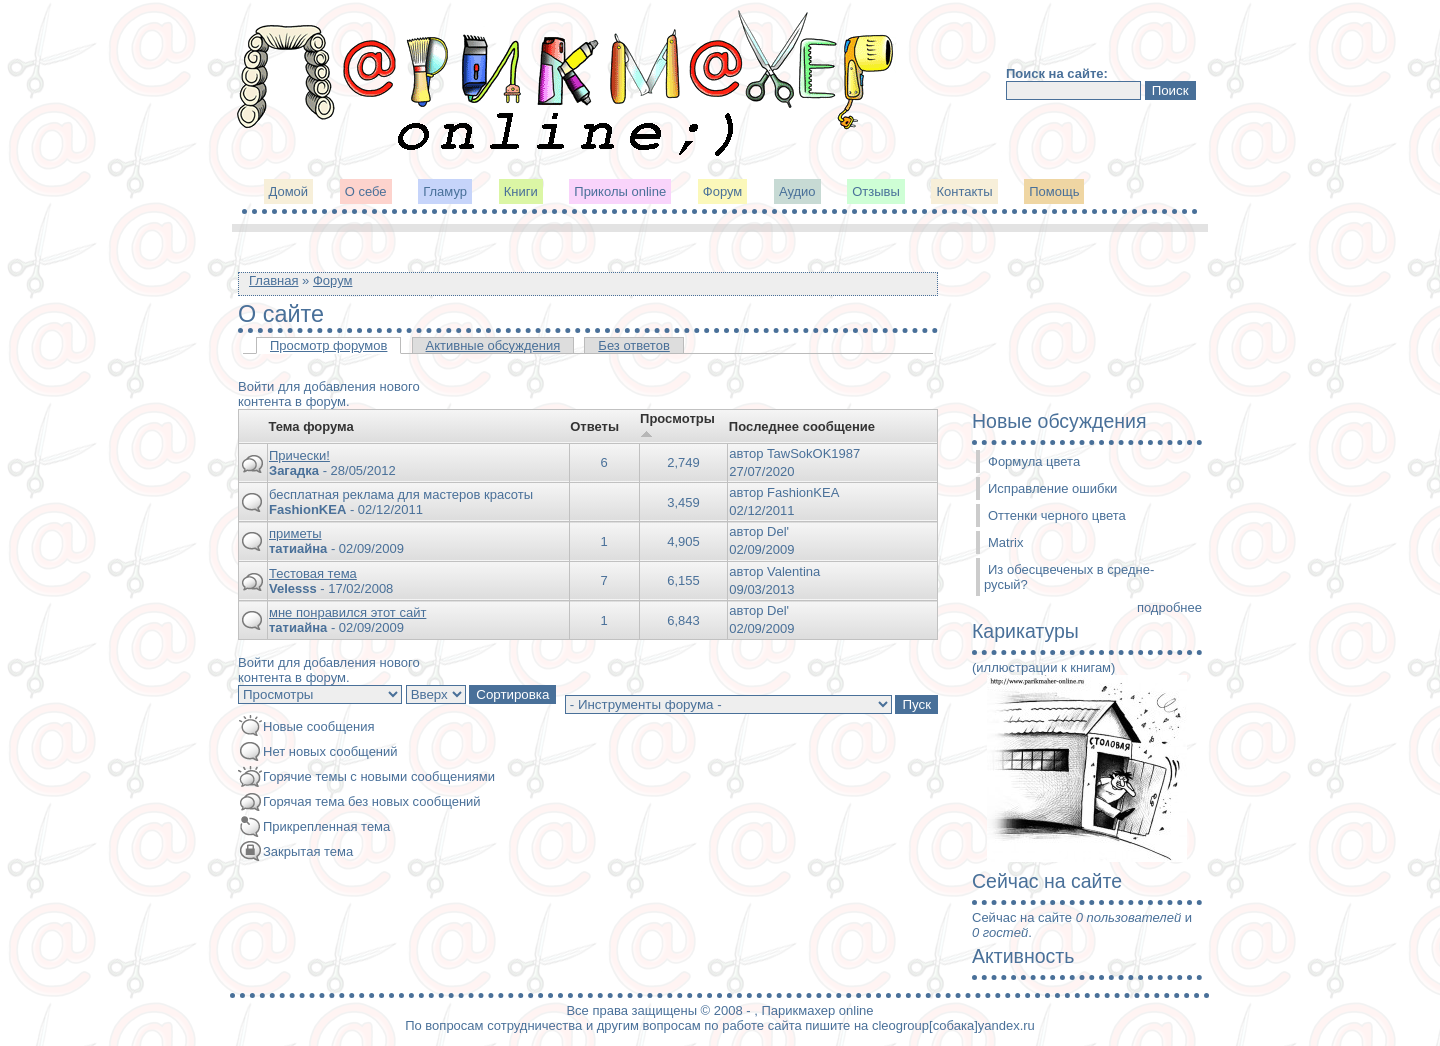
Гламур (445, 191)
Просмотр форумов (328, 345)
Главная (273, 280)
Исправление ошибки (1052, 488)
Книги (521, 191)
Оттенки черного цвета (1057, 515)
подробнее (1169, 607)
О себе (366, 191)
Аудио (797, 191)
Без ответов (633, 345)
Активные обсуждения (493, 345)
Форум (723, 191)
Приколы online (620, 191)
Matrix (1005, 542)
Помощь (1054, 191)
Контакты (964, 191)
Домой (289, 191)
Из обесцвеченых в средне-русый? (1069, 577)
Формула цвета (1034, 461)
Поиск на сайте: (1057, 73)
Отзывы (876, 191)
